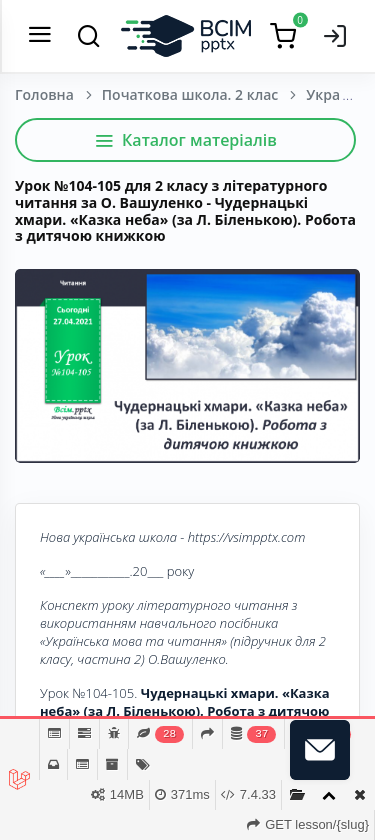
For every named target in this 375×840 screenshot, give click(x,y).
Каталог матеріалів (185, 140)
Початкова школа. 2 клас (190, 94)
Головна (44, 94)
